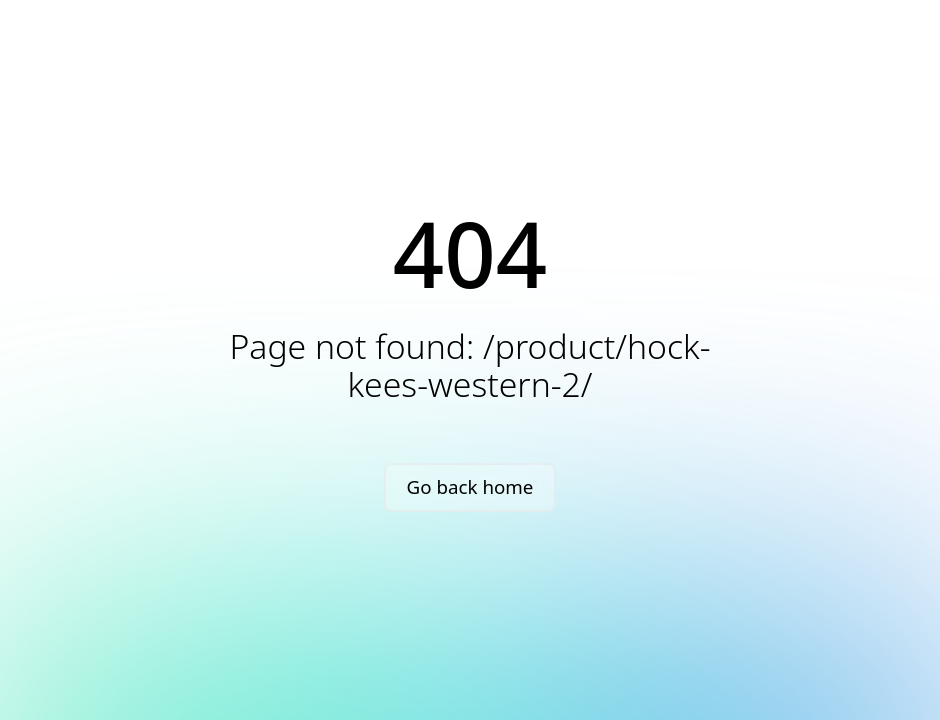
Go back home (470, 486)
